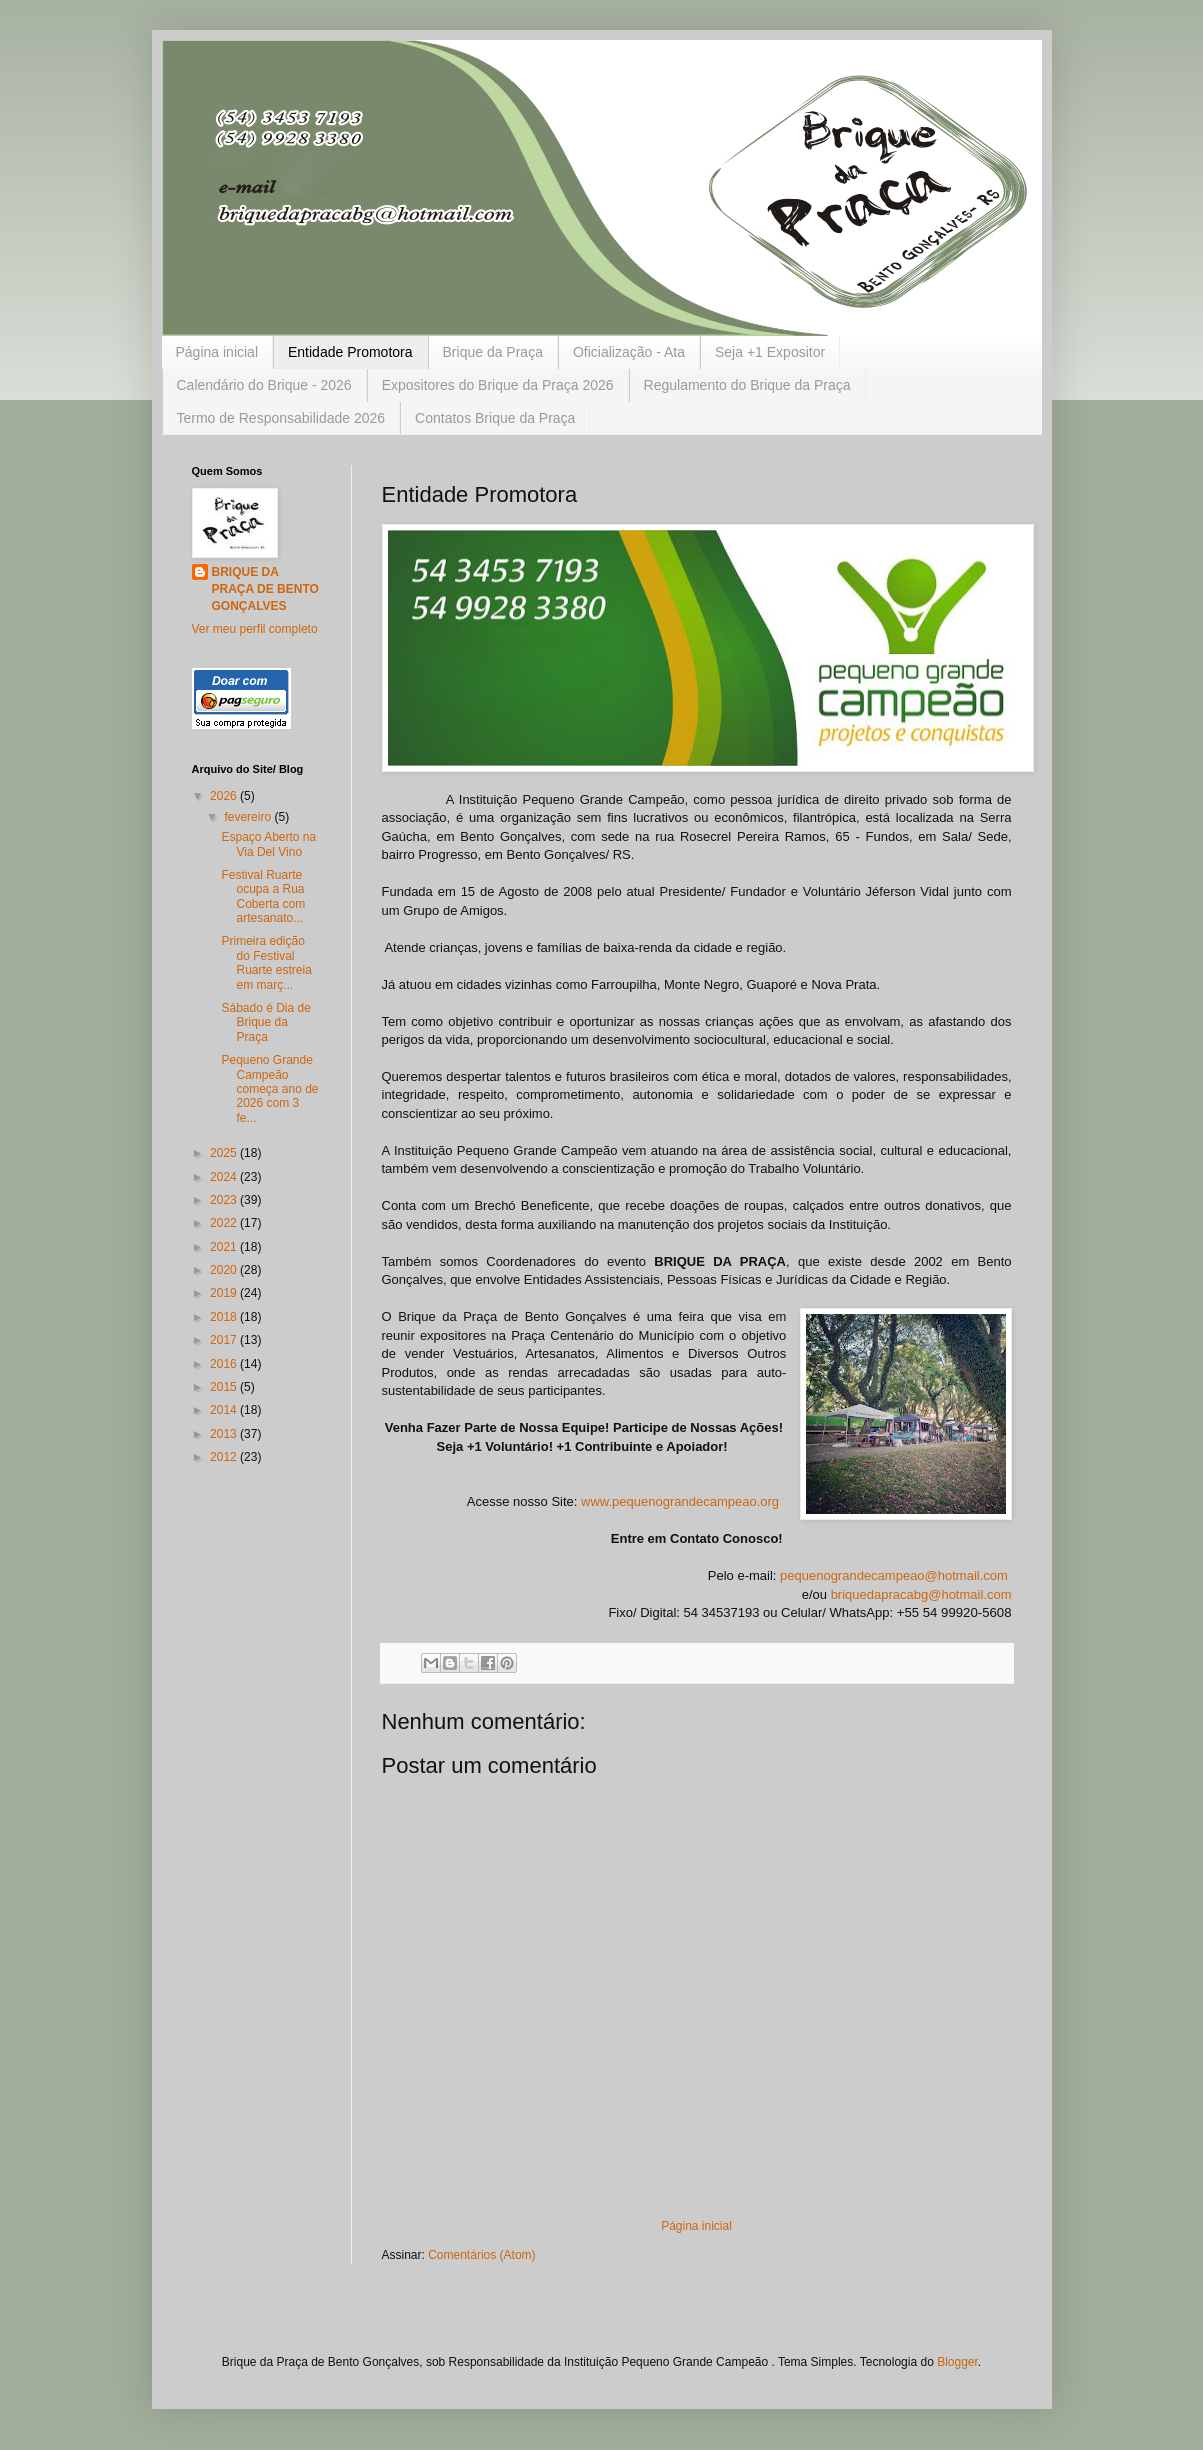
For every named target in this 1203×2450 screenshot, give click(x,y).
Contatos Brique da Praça (495, 418)
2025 (225, 1153)
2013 (225, 1434)
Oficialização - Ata (629, 352)
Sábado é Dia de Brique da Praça (265, 1022)
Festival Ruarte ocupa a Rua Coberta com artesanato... (263, 896)
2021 (225, 1247)
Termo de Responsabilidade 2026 (281, 418)
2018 (225, 1317)
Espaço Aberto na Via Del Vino (268, 844)
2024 (225, 1177)
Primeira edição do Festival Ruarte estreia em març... (266, 962)
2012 (225, 1457)
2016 (225, 1364)
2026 (225, 796)
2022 (225, 1223)
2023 (225, 1200)
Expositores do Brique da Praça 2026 (498, 385)
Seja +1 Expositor (770, 352)
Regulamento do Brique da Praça (747, 385)
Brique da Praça (493, 352)
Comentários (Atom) (481, 2255)
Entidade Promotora (350, 352)
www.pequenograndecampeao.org (680, 1501)
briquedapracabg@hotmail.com (921, 1594)
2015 (225, 1387)
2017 (225, 1340)
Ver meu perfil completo (255, 629)
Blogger (957, 2362)
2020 (225, 1270)
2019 (225, 1293)
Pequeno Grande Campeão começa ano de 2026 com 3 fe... (269, 1089)
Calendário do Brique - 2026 (264, 385)
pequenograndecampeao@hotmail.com (894, 1575)
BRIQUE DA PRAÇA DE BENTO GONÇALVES (265, 589)
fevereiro (249, 817)
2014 (225, 1410)
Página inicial (217, 352)
